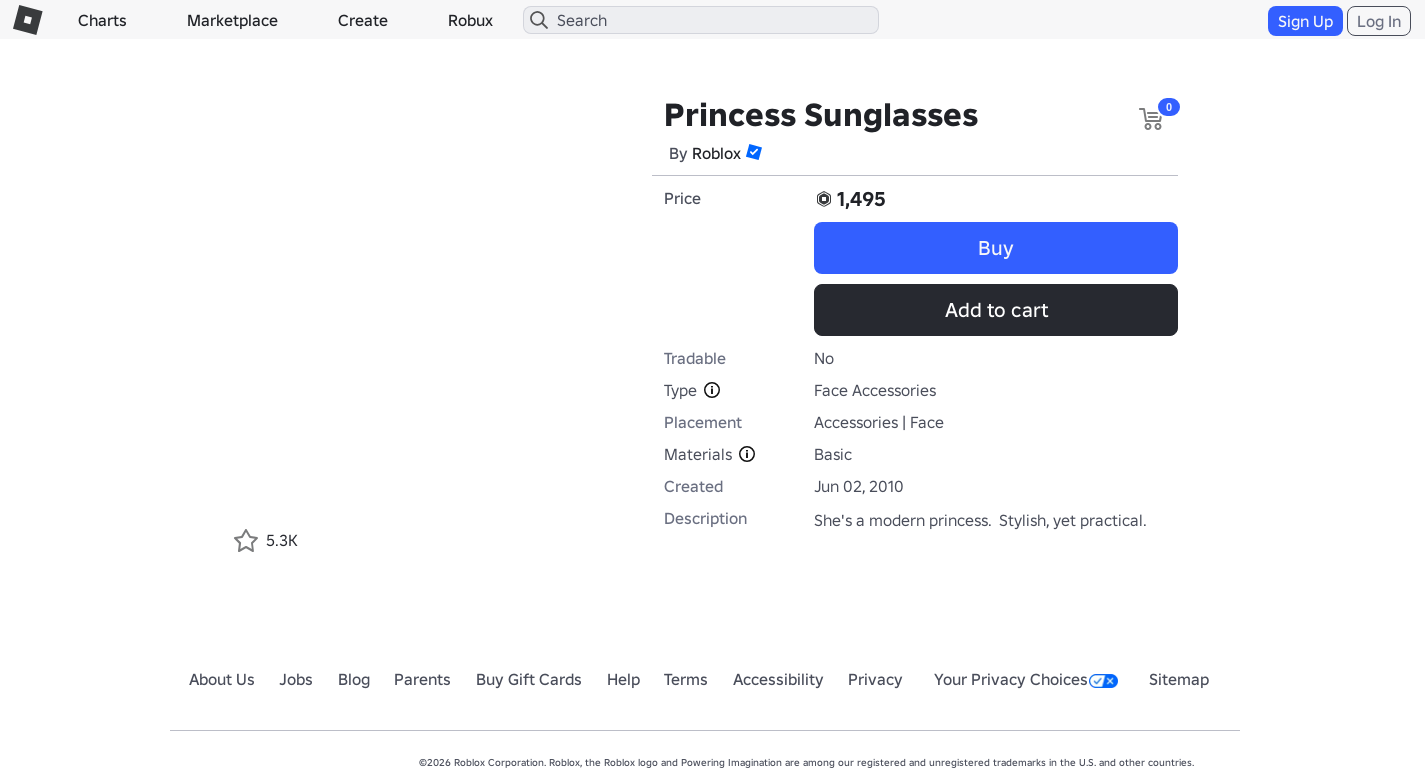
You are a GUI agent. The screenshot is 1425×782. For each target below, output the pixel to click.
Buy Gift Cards (529, 679)
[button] (754, 152)
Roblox (716, 153)
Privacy (875, 679)
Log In (1379, 21)
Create (363, 20)
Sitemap (1179, 679)
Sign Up (1305, 21)
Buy (996, 248)
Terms (686, 679)
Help (623, 679)
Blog (354, 679)
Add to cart (996, 310)
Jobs (296, 679)
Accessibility (778, 679)
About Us (222, 679)
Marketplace (232, 20)
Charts (102, 20)
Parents (422, 679)
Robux (470, 20)
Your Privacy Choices (1026, 679)
